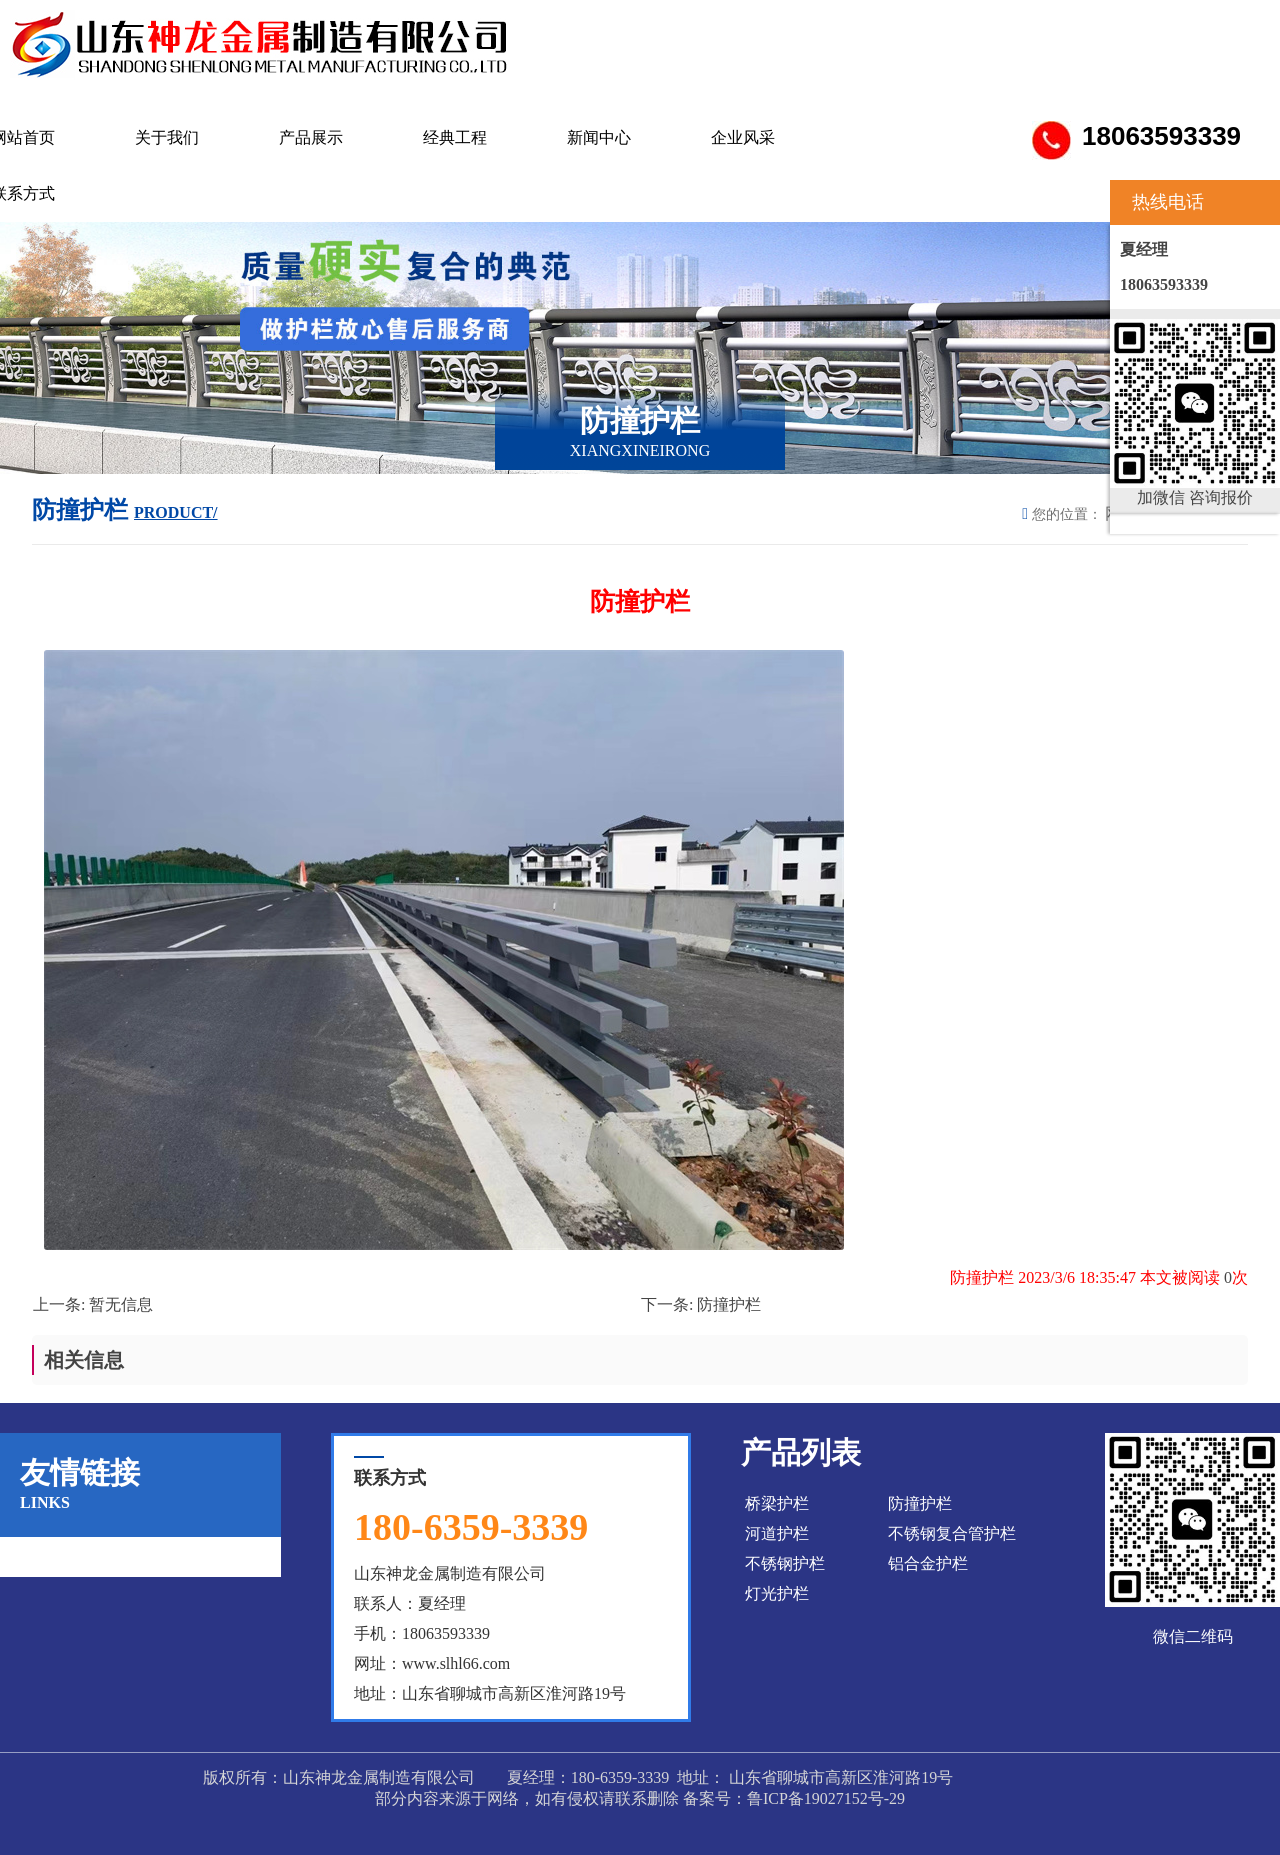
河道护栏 (777, 1533)
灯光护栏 (777, 1593)
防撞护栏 (729, 1304)
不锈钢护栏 (785, 1563)
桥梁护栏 (777, 1503)
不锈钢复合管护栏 (952, 1533)
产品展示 (311, 137)
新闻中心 (599, 137)
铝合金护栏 (928, 1563)
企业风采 (743, 137)
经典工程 (455, 137)
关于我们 (167, 137)
